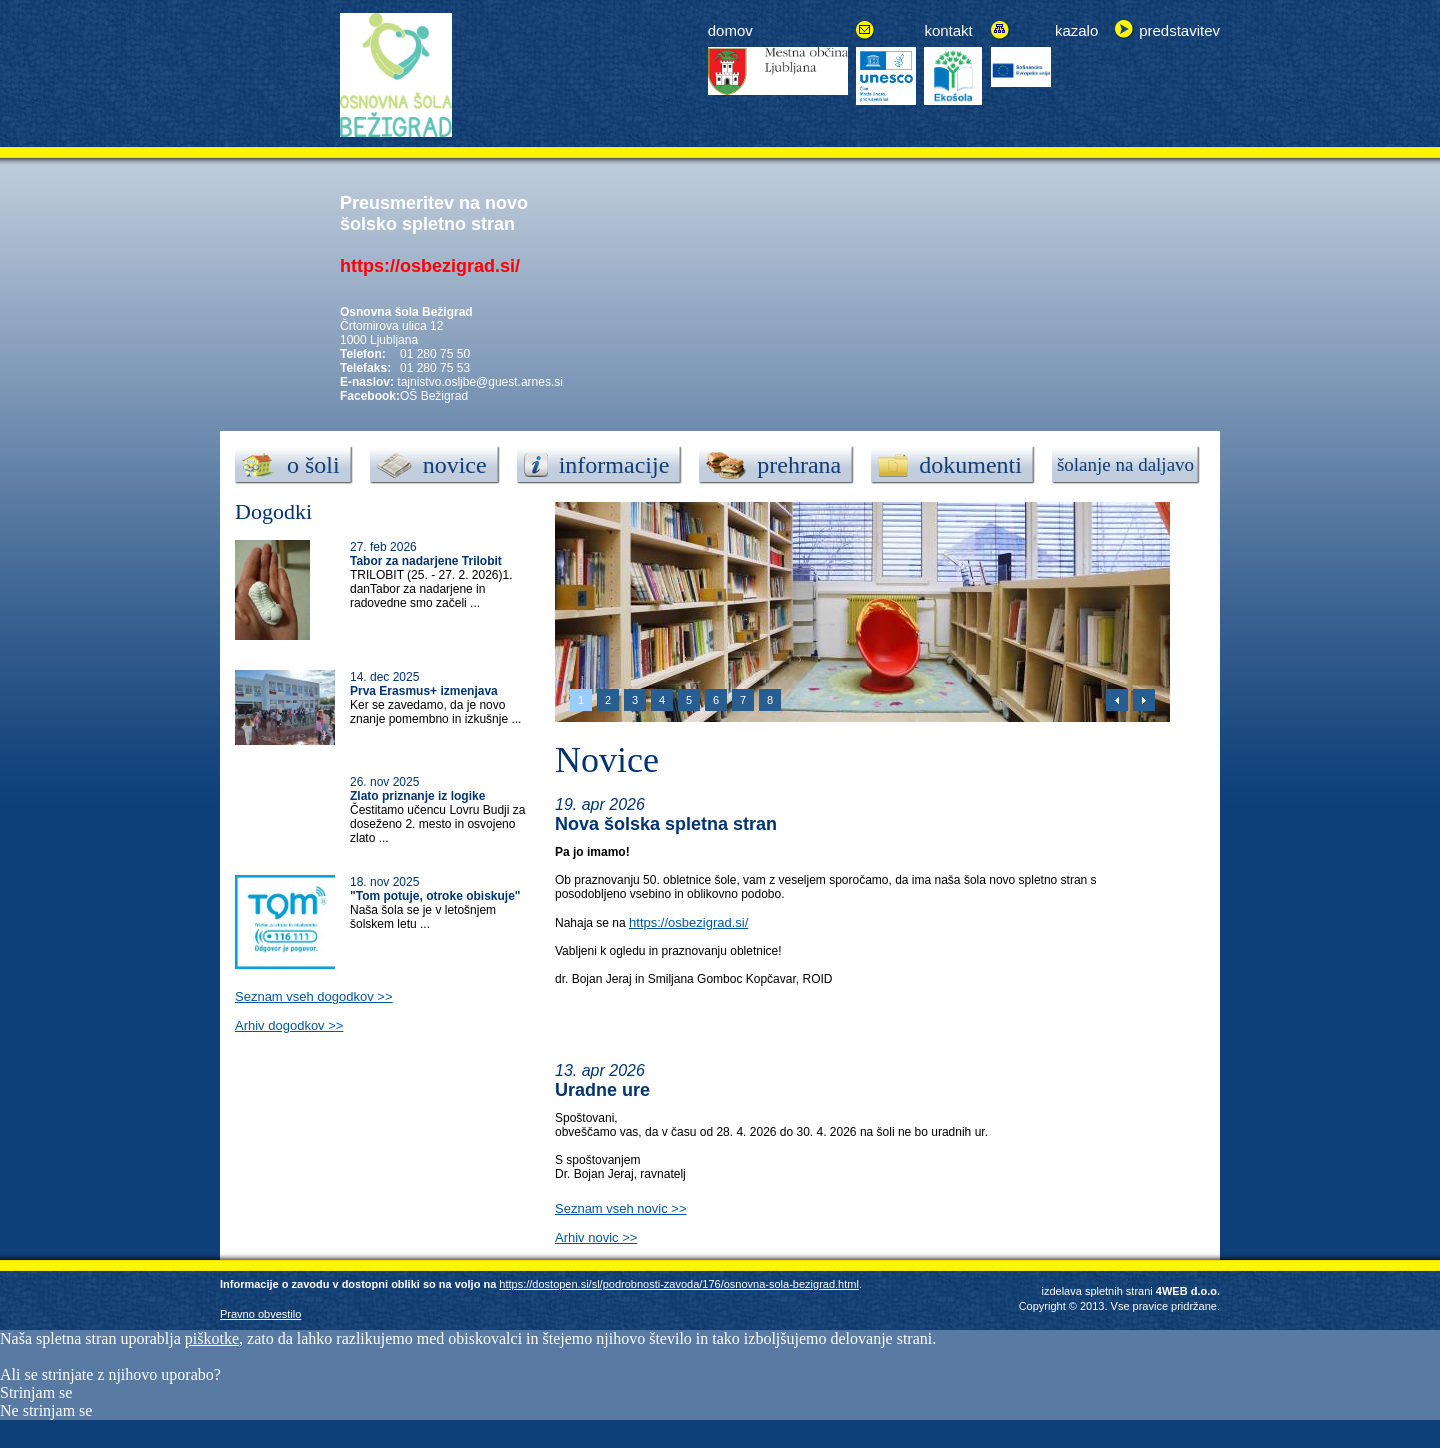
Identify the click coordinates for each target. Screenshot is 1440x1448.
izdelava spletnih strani (1096, 1291)
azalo (1080, 30)
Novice (607, 760)
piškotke (212, 1338)
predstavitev (1179, 30)
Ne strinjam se (46, 1410)
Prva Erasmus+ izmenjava (424, 691)
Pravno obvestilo (260, 1314)
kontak (946, 30)
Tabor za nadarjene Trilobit (426, 561)
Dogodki (273, 511)
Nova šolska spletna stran (666, 824)
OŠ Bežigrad (434, 396)
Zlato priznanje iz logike (417, 796)
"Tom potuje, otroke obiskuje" (435, 896)
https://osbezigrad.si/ (688, 922)
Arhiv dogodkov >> (289, 1025)
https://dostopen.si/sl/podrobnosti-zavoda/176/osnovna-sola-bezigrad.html (679, 1284)
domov (730, 30)
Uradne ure (602, 1090)
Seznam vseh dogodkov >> (314, 996)
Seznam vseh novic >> (621, 1208)
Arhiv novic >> (596, 1237)
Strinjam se (36, 1392)
